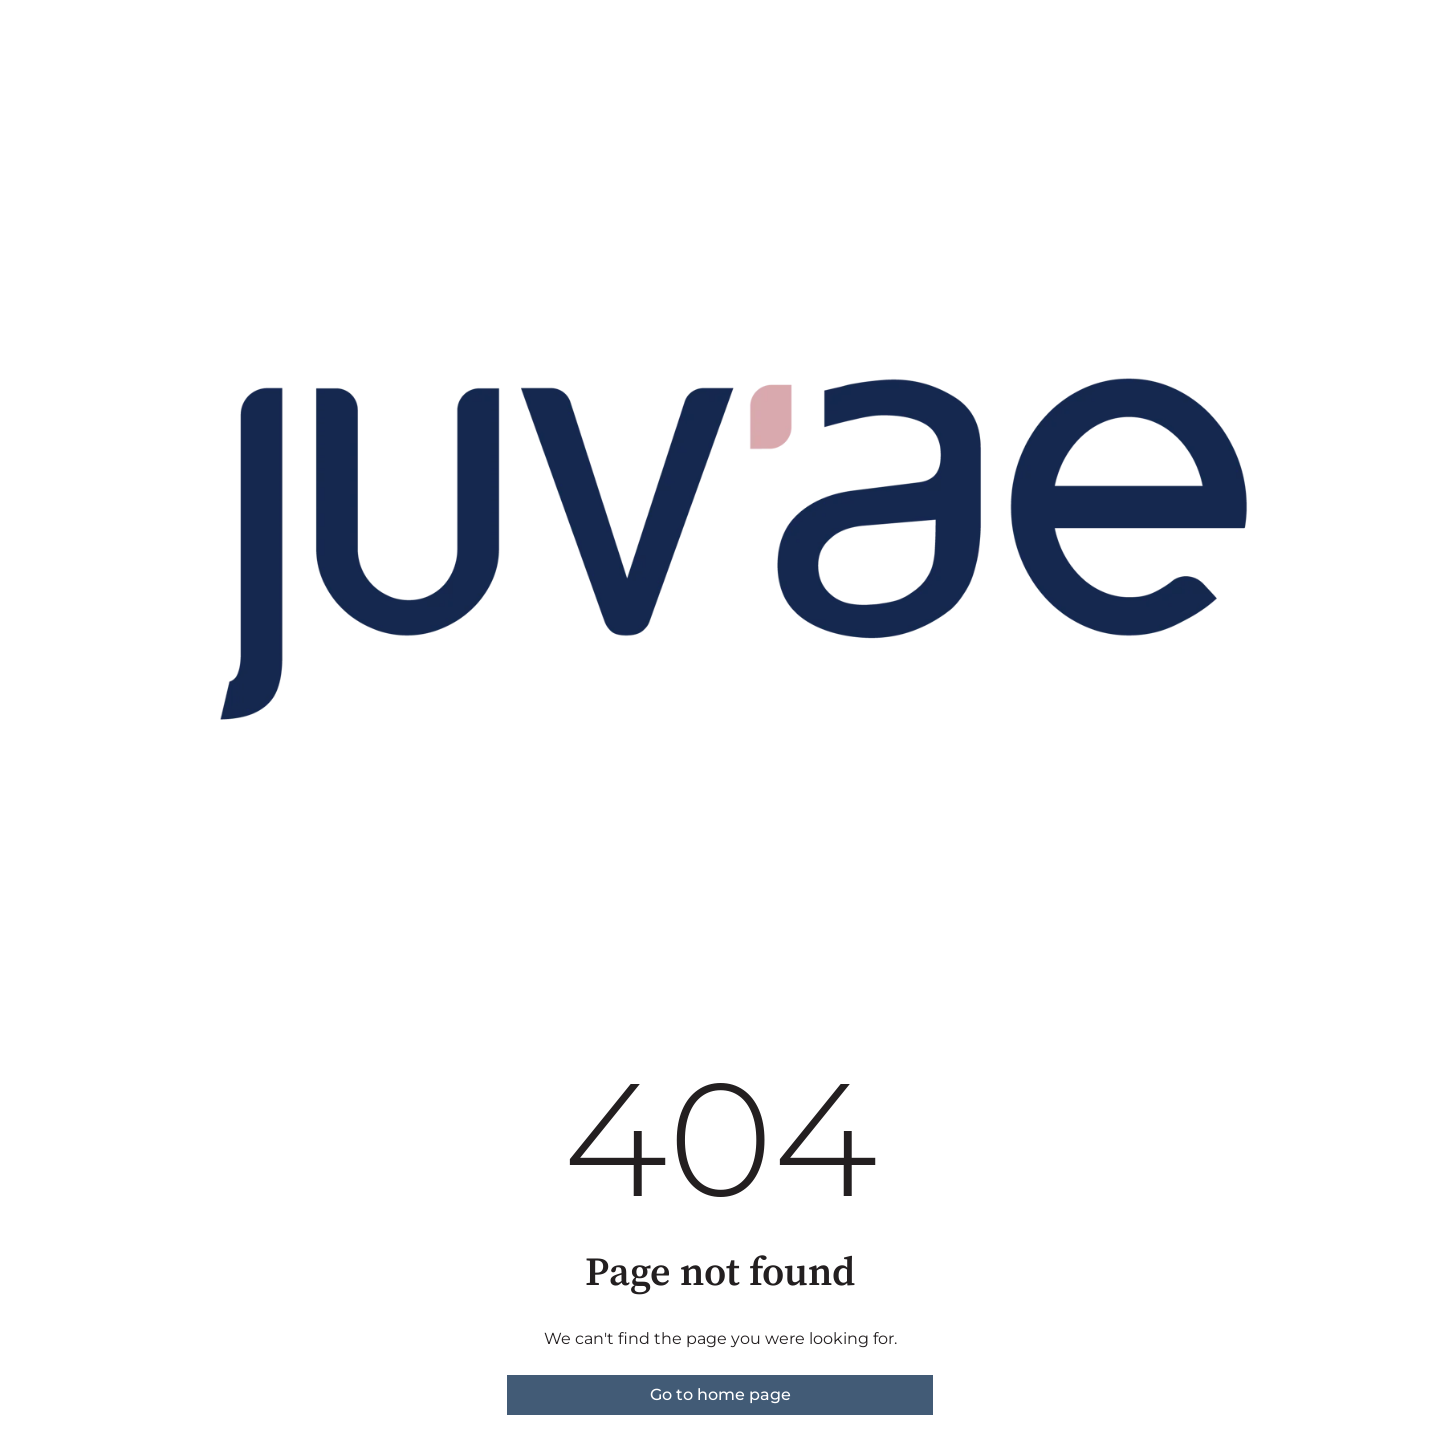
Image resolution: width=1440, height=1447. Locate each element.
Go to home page (720, 1394)
